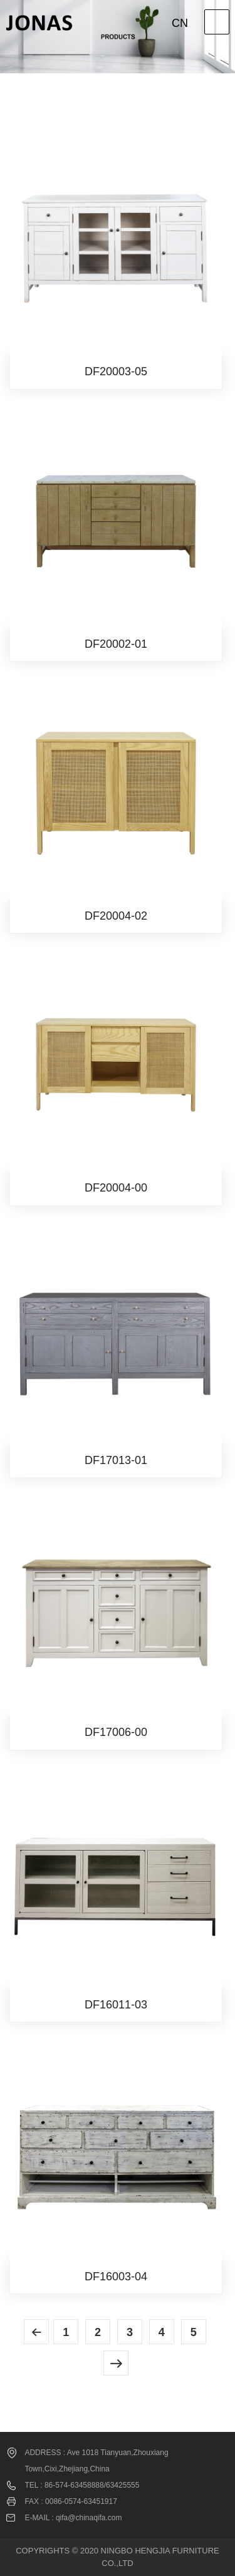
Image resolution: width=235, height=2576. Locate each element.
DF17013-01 (116, 1460)
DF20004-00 (116, 1188)
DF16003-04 (116, 2276)
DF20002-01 (116, 644)
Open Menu (216, 21)
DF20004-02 (116, 916)
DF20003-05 (116, 371)
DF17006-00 (116, 1732)
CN (180, 23)
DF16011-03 (116, 2004)
